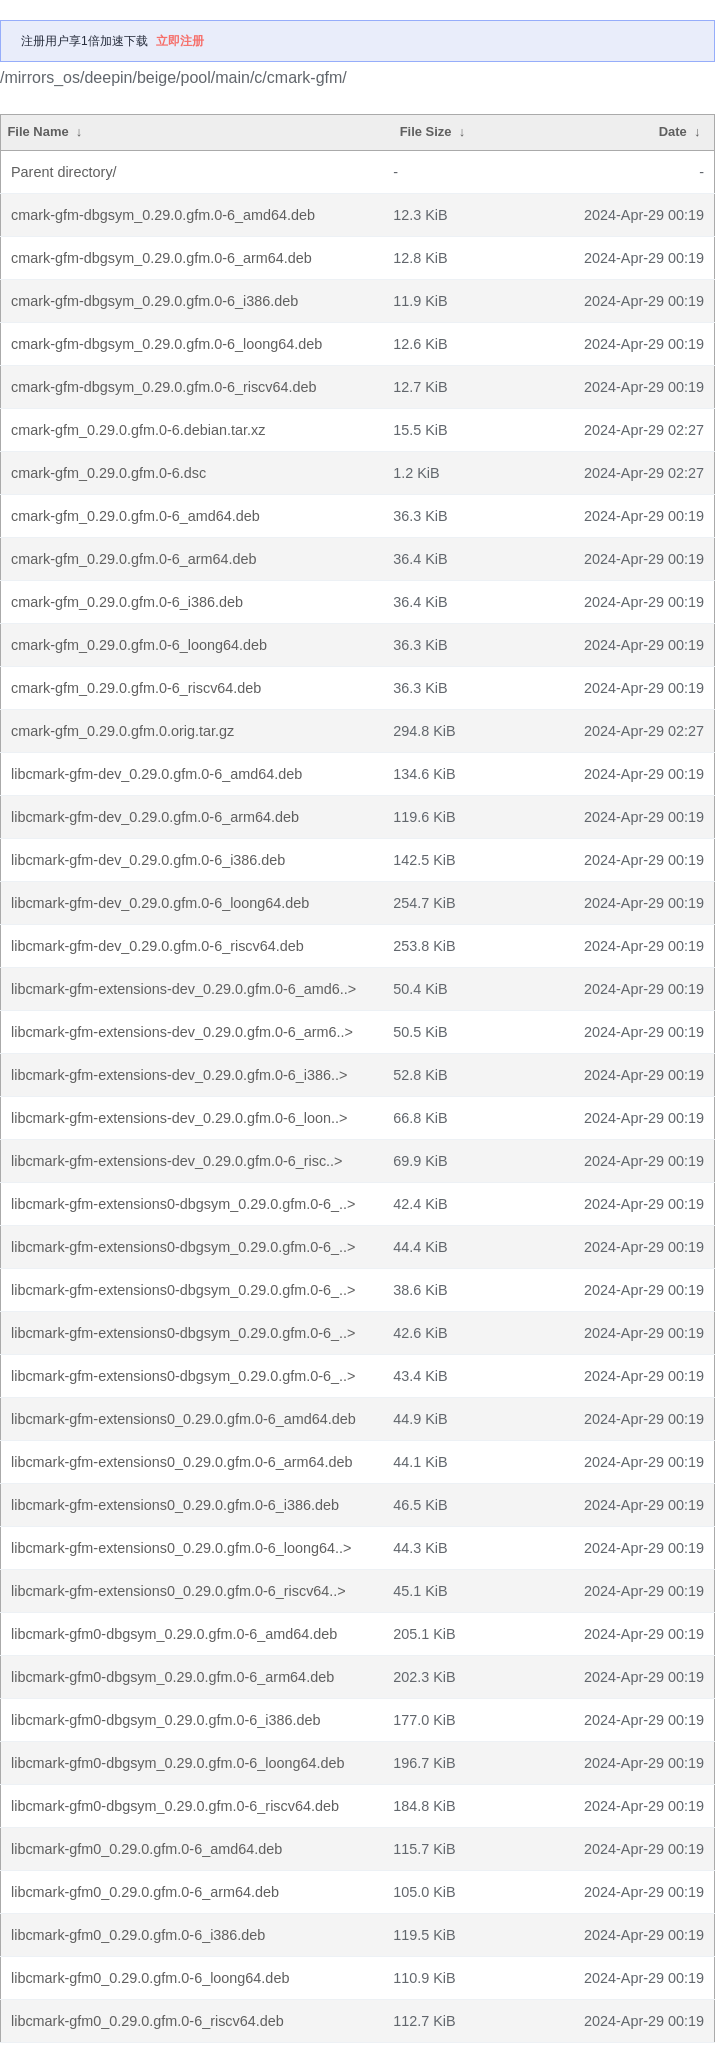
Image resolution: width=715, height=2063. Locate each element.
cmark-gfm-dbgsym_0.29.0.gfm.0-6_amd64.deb (163, 215)
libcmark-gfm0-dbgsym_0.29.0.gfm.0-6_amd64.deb (174, 1634)
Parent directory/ (64, 172)
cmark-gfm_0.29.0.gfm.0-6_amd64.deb (135, 516)
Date (673, 131)
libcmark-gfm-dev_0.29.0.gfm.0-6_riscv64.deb (157, 946)
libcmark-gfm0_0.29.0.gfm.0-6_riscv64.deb (147, 2021)
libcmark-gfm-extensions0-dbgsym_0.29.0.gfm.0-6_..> (183, 1204)
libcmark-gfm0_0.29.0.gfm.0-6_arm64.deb (145, 1892)
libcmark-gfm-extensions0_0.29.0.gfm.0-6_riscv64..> (178, 1591)
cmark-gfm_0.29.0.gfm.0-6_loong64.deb (139, 645)
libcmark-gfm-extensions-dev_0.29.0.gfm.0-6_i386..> (179, 1075)
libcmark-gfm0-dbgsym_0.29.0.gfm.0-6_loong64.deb (178, 1763)
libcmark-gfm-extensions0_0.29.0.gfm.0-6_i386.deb (175, 1505)
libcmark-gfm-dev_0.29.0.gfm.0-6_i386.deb (148, 860)
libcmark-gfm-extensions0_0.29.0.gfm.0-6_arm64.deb (182, 1462)
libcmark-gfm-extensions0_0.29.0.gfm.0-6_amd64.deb (183, 1419)
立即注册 (180, 41)
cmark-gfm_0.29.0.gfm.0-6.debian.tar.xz (138, 430)
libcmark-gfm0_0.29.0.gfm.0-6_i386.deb (138, 1935)
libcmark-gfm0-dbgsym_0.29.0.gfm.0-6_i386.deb (166, 1720)
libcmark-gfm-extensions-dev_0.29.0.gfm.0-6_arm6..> (182, 1032)
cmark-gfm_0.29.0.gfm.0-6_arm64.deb (134, 559)
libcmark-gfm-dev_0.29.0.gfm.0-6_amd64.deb (156, 774)
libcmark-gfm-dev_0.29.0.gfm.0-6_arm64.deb (155, 817)
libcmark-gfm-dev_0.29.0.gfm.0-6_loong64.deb (160, 903)
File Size (426, 131)
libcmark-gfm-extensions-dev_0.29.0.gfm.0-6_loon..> (179, 1118)
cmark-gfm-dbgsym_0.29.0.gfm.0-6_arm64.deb (161, 258)
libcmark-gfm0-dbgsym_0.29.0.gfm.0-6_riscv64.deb (175, 1806)
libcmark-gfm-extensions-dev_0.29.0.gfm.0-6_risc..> (177, 1161)
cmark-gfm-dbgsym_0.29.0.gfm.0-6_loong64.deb (166, 344)
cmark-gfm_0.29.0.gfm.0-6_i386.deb (127, 602)
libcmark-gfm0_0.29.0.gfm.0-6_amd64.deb (146, 1849)
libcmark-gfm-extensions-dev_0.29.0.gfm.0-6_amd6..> (183, 989)
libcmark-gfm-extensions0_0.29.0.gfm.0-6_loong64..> (181, 1548)
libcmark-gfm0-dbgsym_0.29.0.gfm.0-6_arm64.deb (172, 1677)
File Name (37, 131)
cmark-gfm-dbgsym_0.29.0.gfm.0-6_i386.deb (154, 301)
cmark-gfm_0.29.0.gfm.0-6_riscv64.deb (136, 688)
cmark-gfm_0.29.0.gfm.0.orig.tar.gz (122, 731)
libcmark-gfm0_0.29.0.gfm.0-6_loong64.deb (150, 1978)
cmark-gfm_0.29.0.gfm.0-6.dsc (108, 473)
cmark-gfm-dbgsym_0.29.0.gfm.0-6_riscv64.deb (164, 387)
